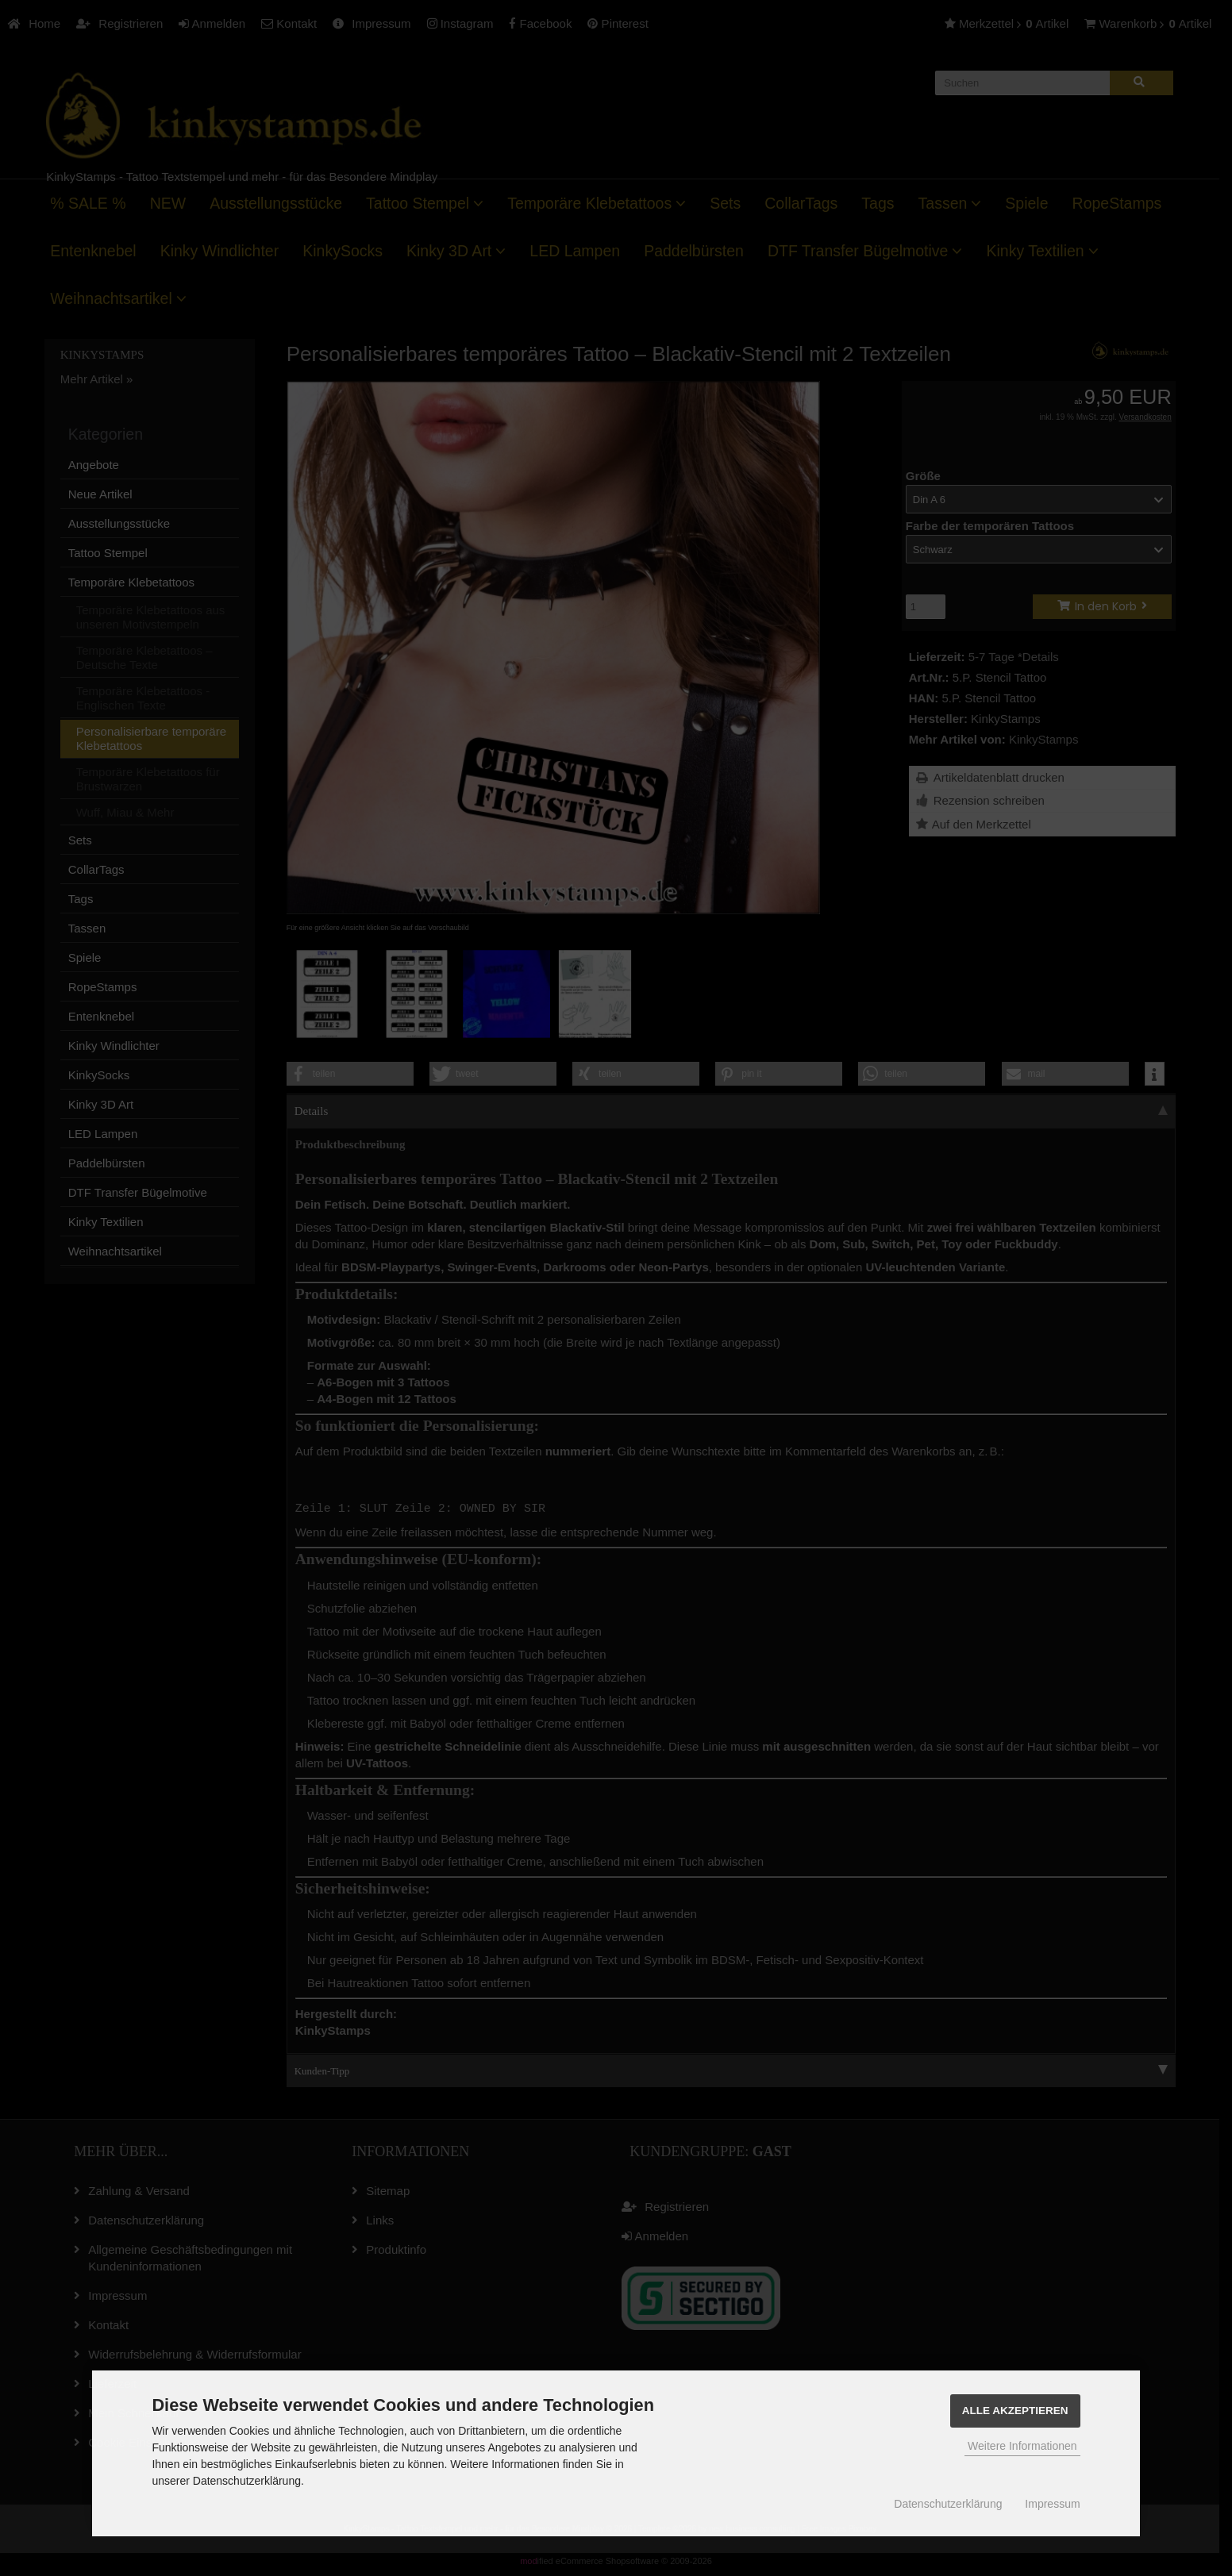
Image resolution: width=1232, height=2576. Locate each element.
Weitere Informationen (1022, 2446)
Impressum (1052, 2503)
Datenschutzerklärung (948, 2503)
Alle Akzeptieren (1015, 2410)
